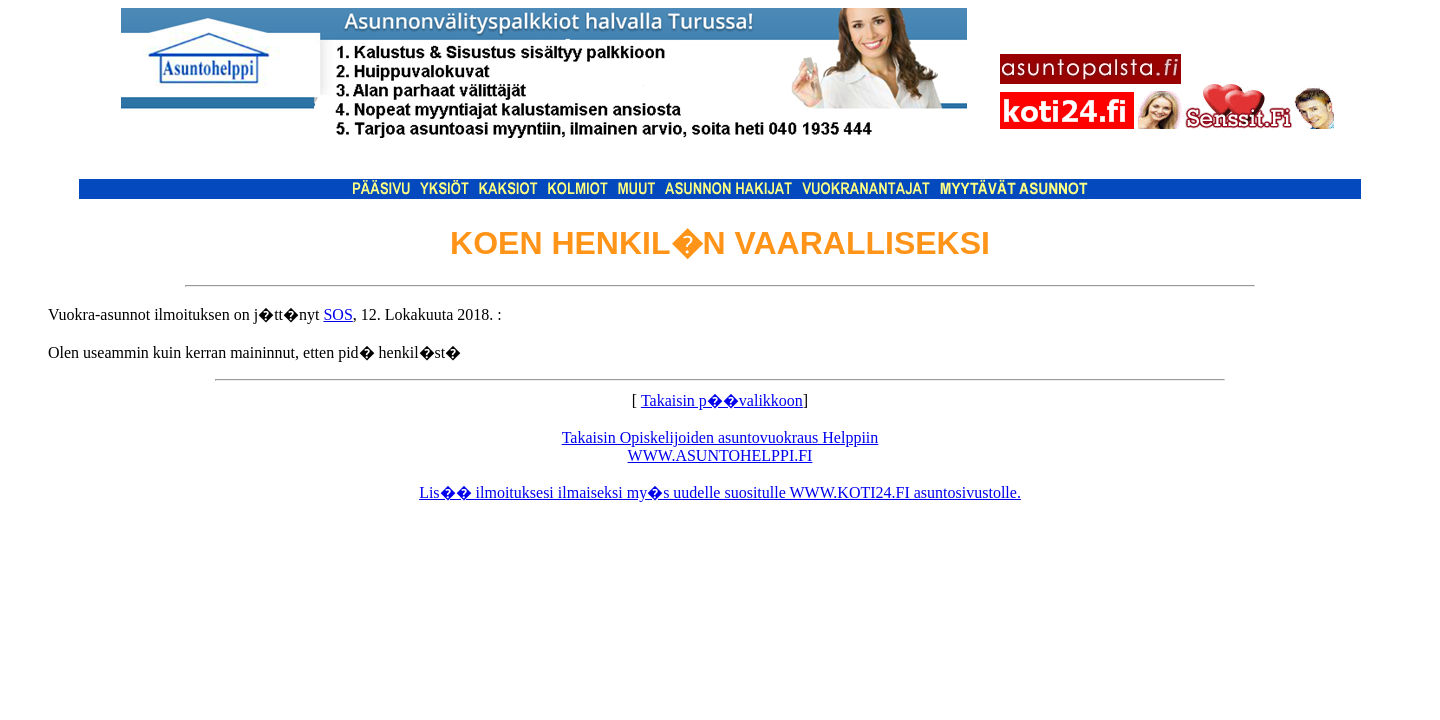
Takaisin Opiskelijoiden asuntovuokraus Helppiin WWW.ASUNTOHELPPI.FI (720, 446)
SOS (337, 314)
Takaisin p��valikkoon (722, 400)
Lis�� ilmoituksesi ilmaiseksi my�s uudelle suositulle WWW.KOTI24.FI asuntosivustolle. (720, 492)
